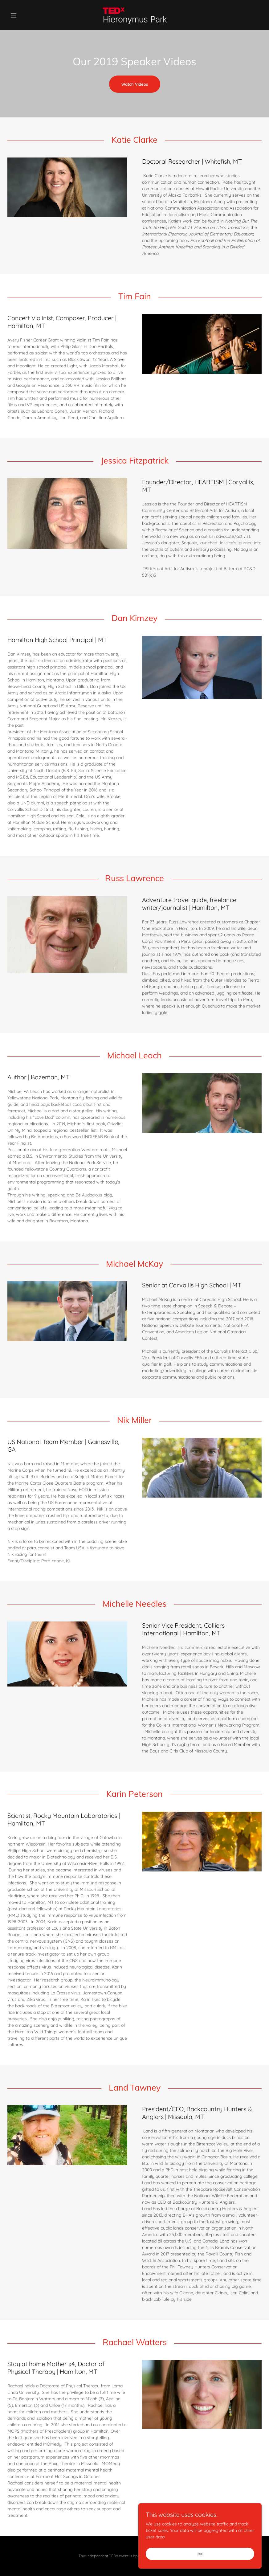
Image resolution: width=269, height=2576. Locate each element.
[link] (134, 15)
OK (200, 2554)
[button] (26, 15)
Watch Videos (134, 84)
